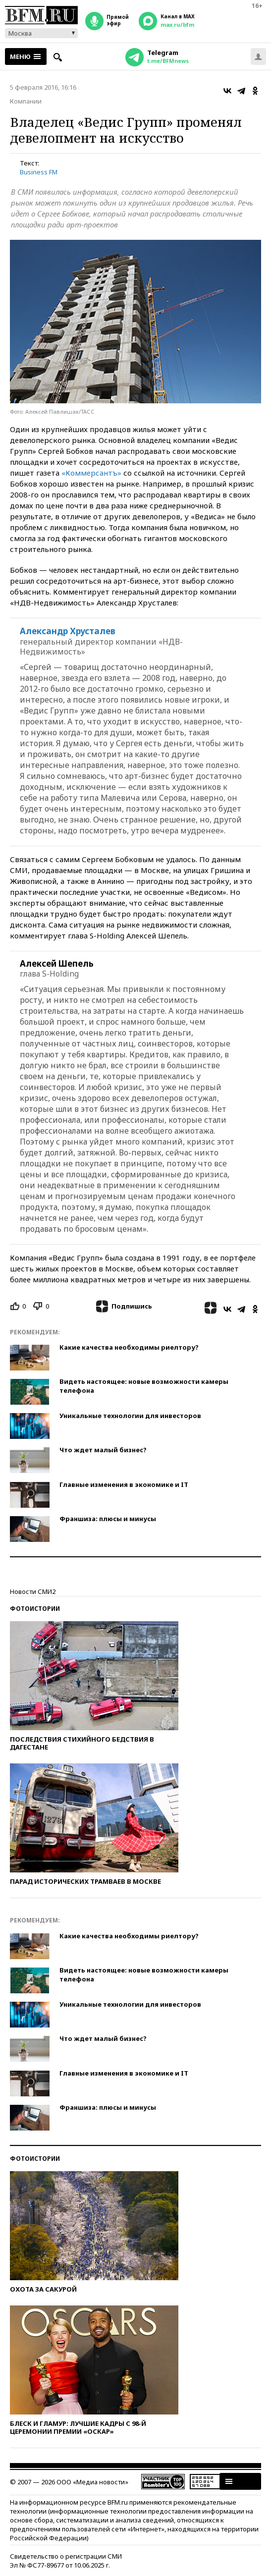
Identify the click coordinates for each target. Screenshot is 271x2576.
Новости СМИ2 (32, 1591)
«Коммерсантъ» (91, 473)
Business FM (38, 171)
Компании (26, 101)
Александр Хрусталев (67, 631)
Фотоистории (35, 1608)
